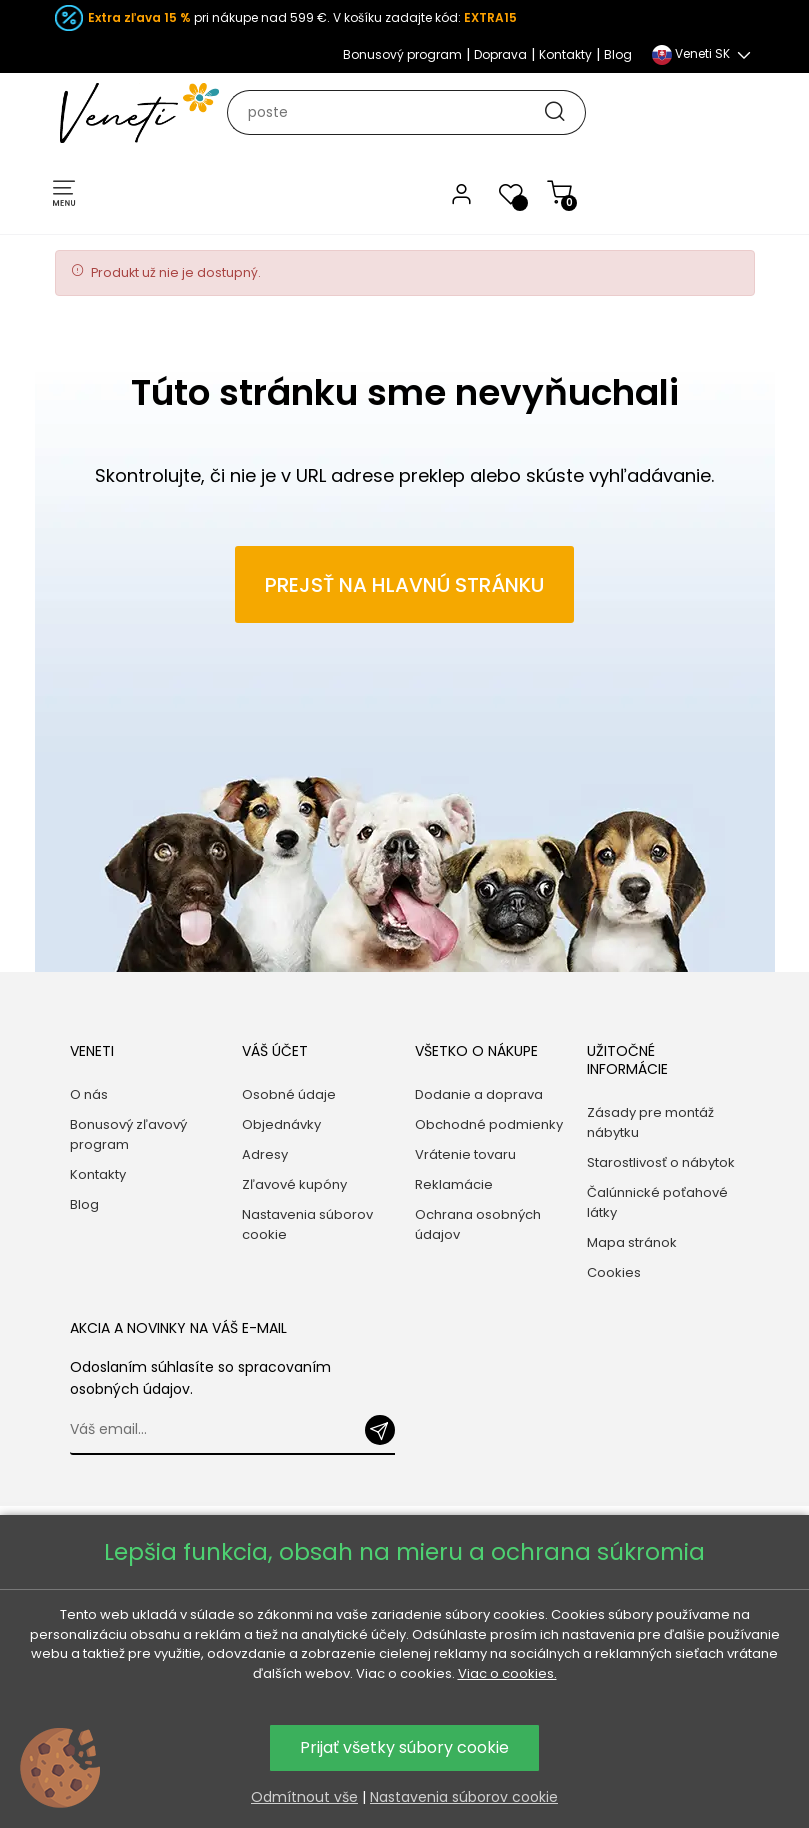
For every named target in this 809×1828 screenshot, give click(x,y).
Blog (618, 54)
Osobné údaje (289, 1094)
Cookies (614, 1272)
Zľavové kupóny (294, 1184)
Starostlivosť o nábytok (661, 1162)
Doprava (500, 54)
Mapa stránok (632, 1242)
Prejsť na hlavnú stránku (404, 585)
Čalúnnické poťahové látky (657, 1202)
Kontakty (565, 54)
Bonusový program (402, 54)
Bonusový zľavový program (128, 1134)
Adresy (265, 1154)
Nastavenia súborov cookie (307, 1224)
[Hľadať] (415, 112)
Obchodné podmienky (489, 1124)
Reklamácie (454, 1184)
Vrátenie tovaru (465, 1154)
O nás (89, 1094)
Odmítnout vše (304, 1797)
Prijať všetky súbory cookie (404, 1747)
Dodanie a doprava (479, 1094)
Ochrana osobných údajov (478, 1224)
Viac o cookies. (507, 1673)
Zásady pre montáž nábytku (650, 1122)
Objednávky (281, 1124)
